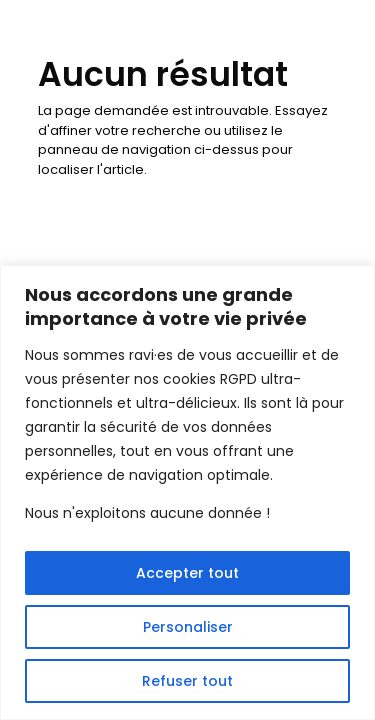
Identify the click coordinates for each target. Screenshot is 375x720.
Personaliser (188, 627)
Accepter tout (187, 573)
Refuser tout (187, 681)
